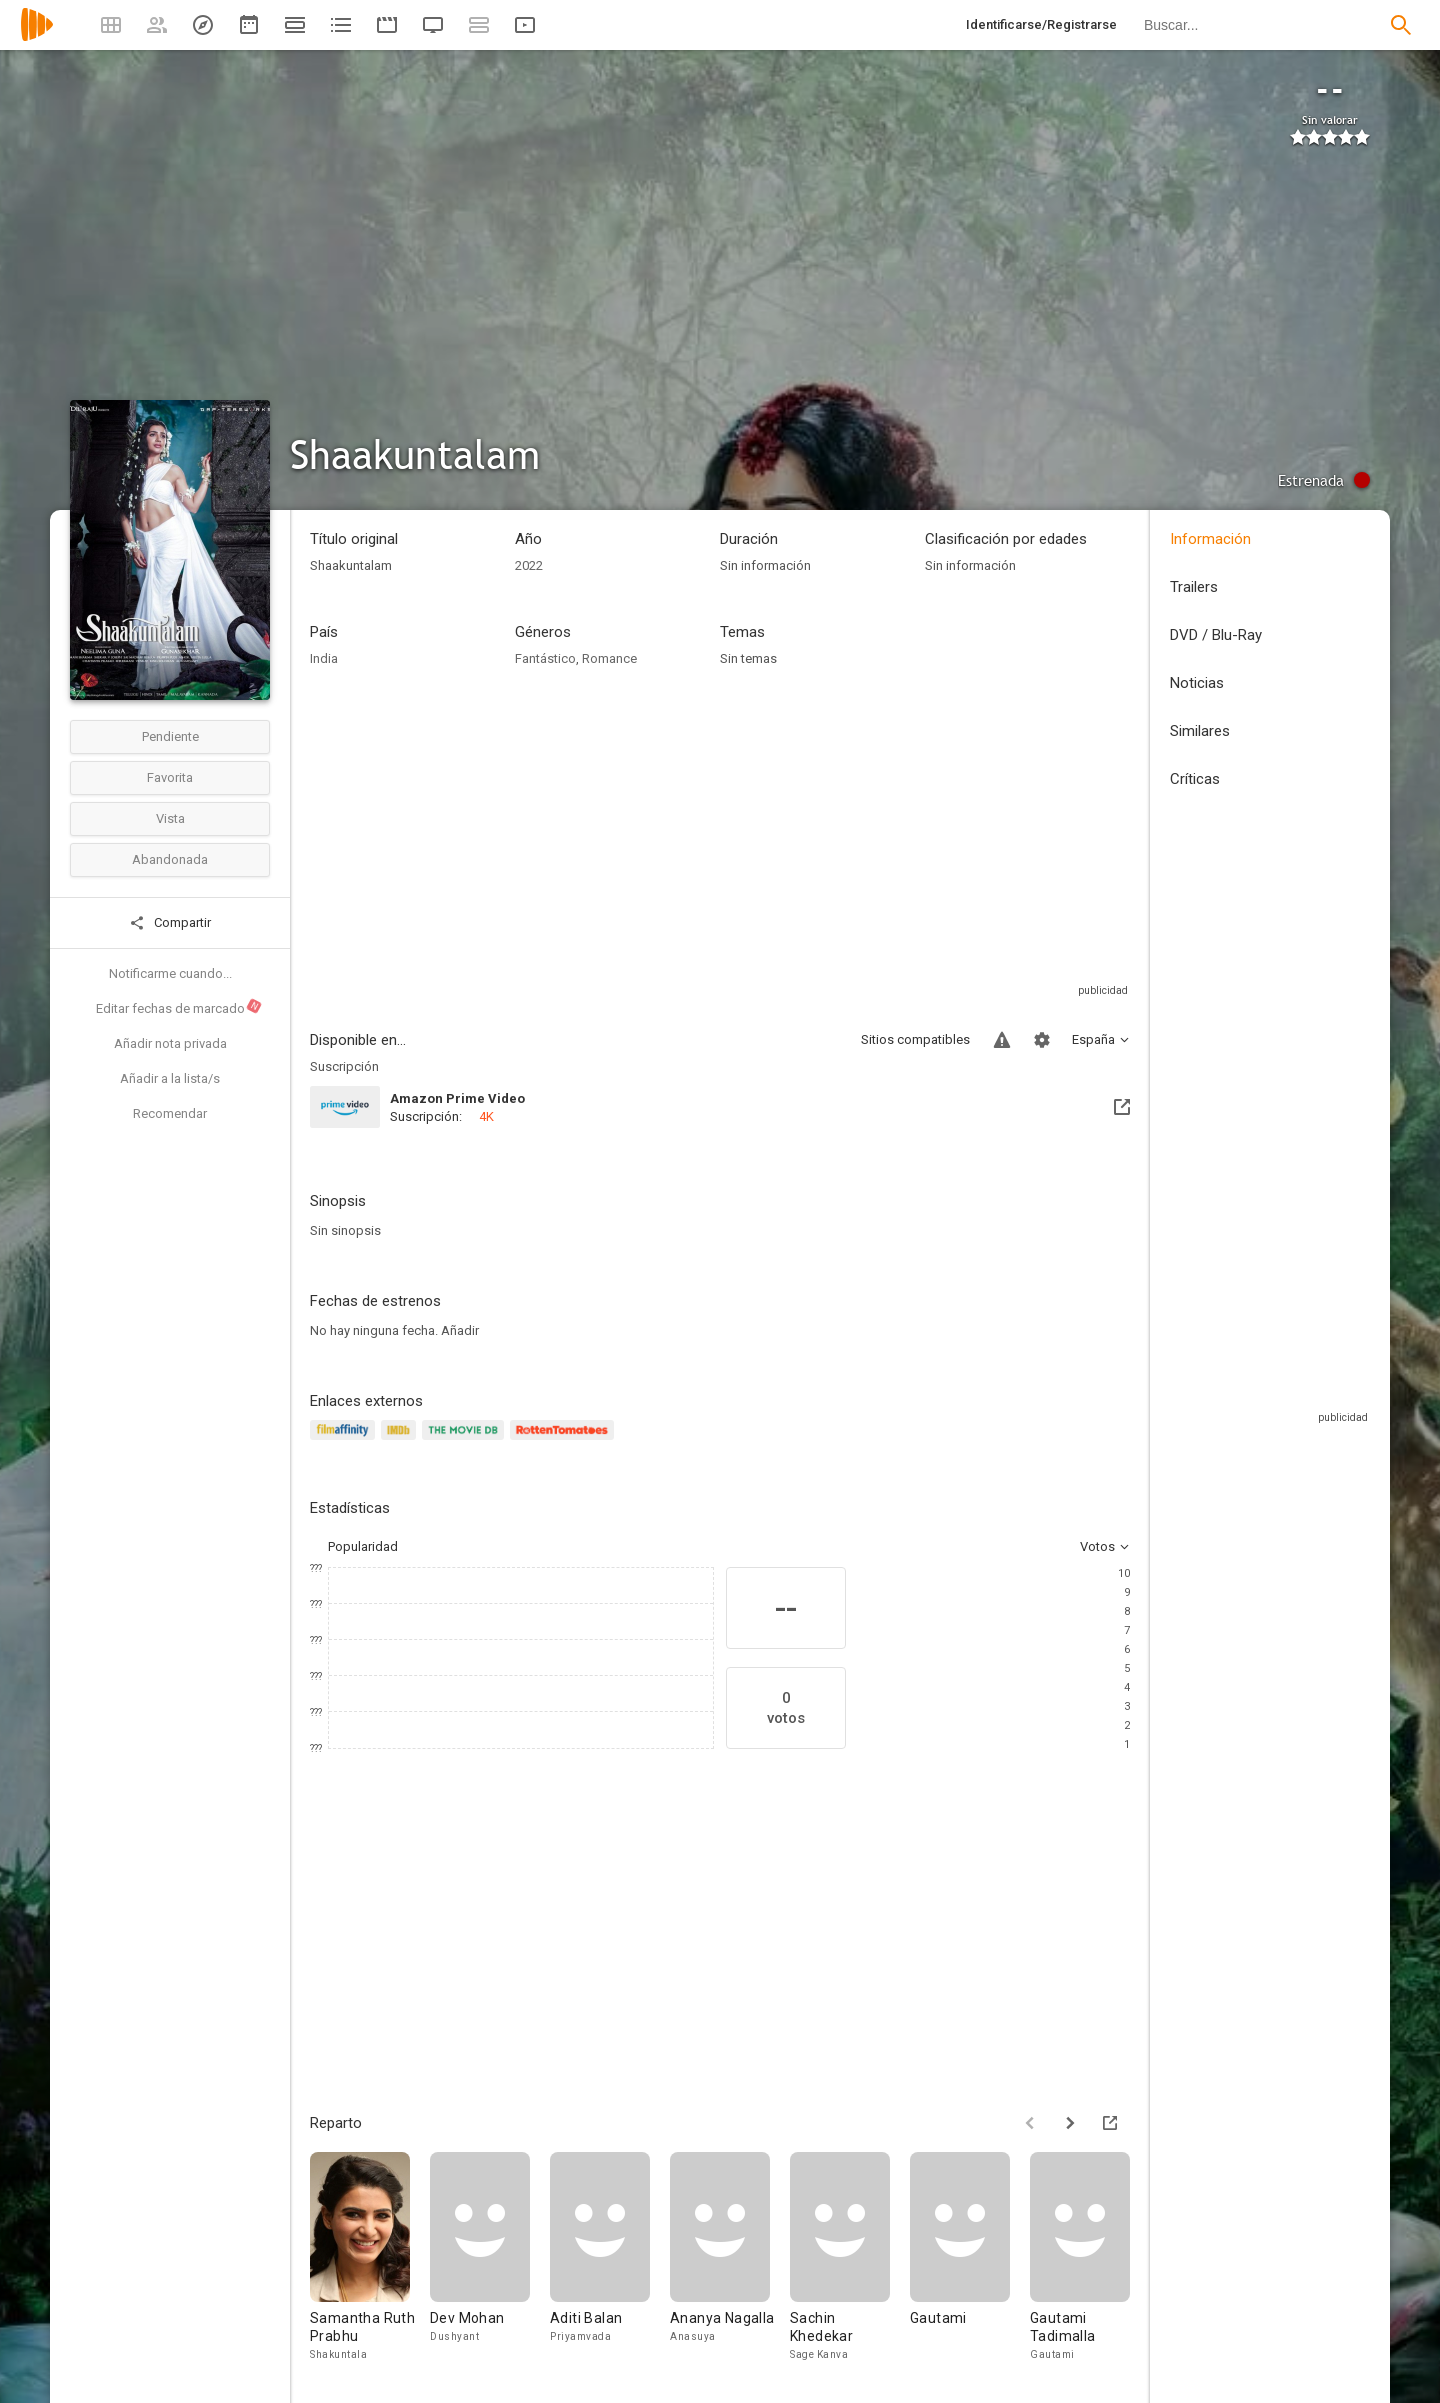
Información (1210, 539)
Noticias (1197, 683)
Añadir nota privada (170, 1043)
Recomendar (170, 1113)
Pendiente (170, 736)
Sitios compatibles (915, 1039)
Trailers (1194, 587)
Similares (1200, 731)
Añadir (460, 1330)
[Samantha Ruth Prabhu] (370, 2257)
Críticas (1195, 779)
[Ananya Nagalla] (730, 2257)
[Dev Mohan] (490, 2257)
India (324, 658)
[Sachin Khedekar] (850, 2257)
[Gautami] (970, 2257)
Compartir (170, 923)
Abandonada (170, 859)
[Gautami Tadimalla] (1090, 2257)
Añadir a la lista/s (170, 1078)
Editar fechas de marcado (179, 1007)
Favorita (170, 777)
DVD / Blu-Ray (1216, 635)
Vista (170, 818)
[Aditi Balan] (610, 2257)
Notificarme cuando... (170, 973)
